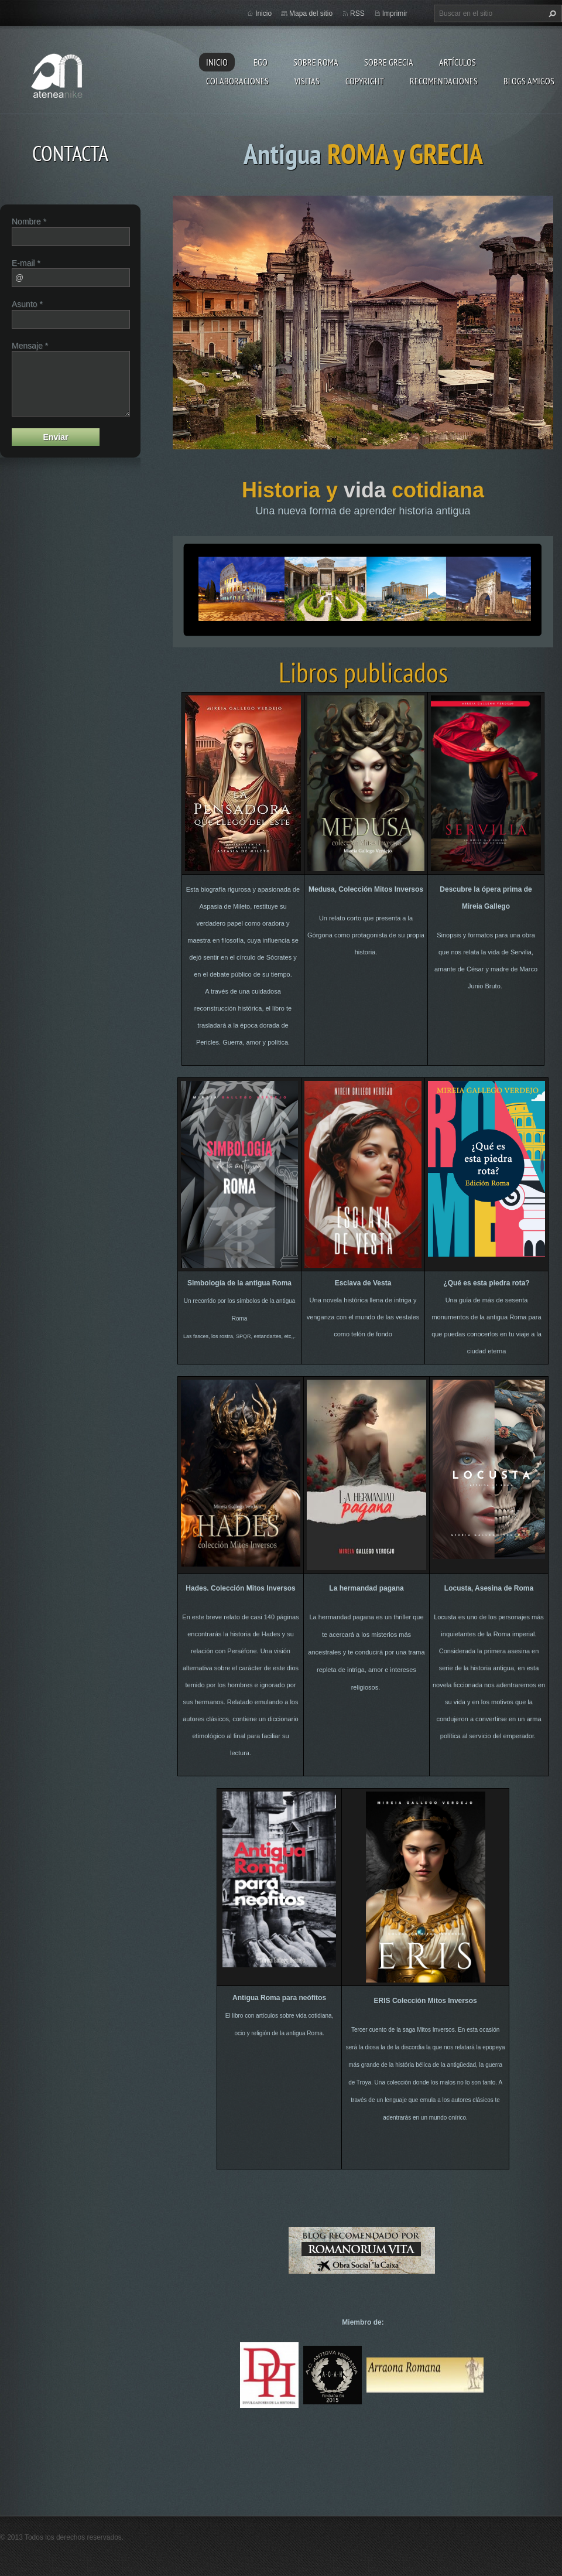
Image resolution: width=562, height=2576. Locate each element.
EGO (260, 62)
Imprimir (394, 13)
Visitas (307, 81)
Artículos (457, 62)
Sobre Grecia (388, 62)
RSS (357, 13)
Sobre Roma (315, 62)
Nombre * (29, 221)
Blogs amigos (528, 81)
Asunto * (27, 304)
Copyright (364, 81)
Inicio (217, 62)
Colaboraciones (237, 81)
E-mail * (26, 263)
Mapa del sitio (311, 13)
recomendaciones (444, 81)
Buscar (551, 13)
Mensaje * (30, 345)
